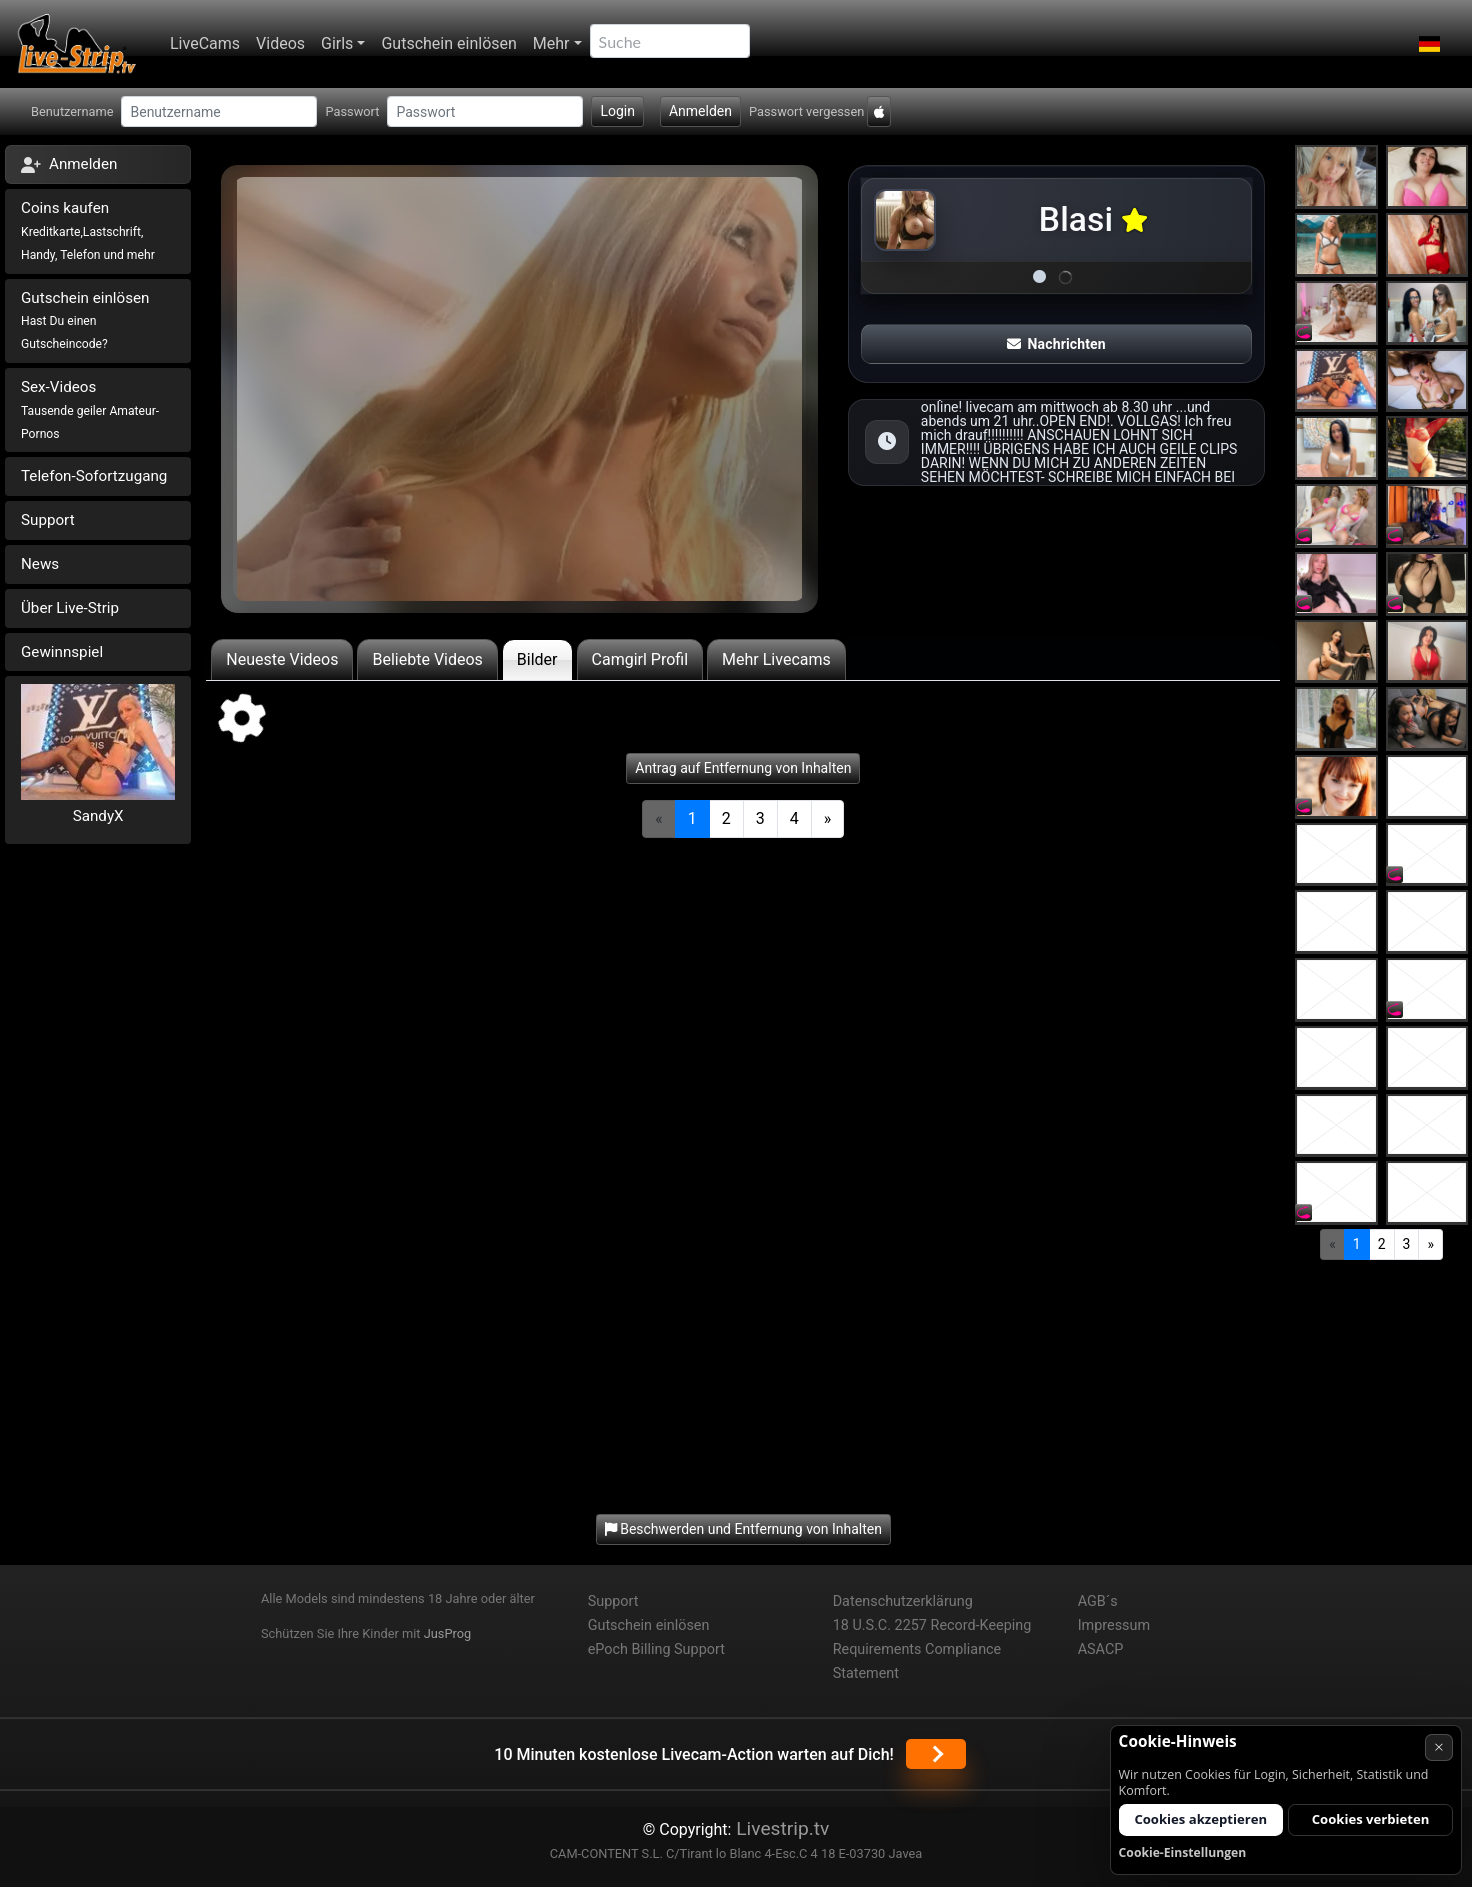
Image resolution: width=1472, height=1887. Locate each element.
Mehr (551, 43)
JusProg (448, 1633)
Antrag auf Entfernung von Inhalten (743, 768)
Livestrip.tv (780, 1828)
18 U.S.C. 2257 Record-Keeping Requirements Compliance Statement (932, 1649)
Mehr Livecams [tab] (776, 659)
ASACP (1101, 1649)
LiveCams (205, 43)
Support (48, 520)
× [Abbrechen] (1439, 1746)
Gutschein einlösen (448, 43)
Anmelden (700, 111)
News (40, 564)
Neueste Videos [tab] (282, 659)
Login (617, 111)
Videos (280, 43)
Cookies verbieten (1371, 1819)
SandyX (98, 816)
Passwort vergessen (806, 111)
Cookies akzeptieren (1200, 1819)
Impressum (1114, 1625)
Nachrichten (1056, 344)
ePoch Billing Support (656, 1649)
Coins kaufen (88, 230)
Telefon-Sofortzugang (94, 476)
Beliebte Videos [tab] (427, 659)
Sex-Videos (90, 409)
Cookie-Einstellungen (1183, 1852)
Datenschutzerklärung (903, 1601)
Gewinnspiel (62, 652)
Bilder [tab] (537, 659)
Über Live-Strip (70, 608)
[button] (1429, 44)
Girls (337, 43)
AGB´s (1098, 1601)
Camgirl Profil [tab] (640, 659)
